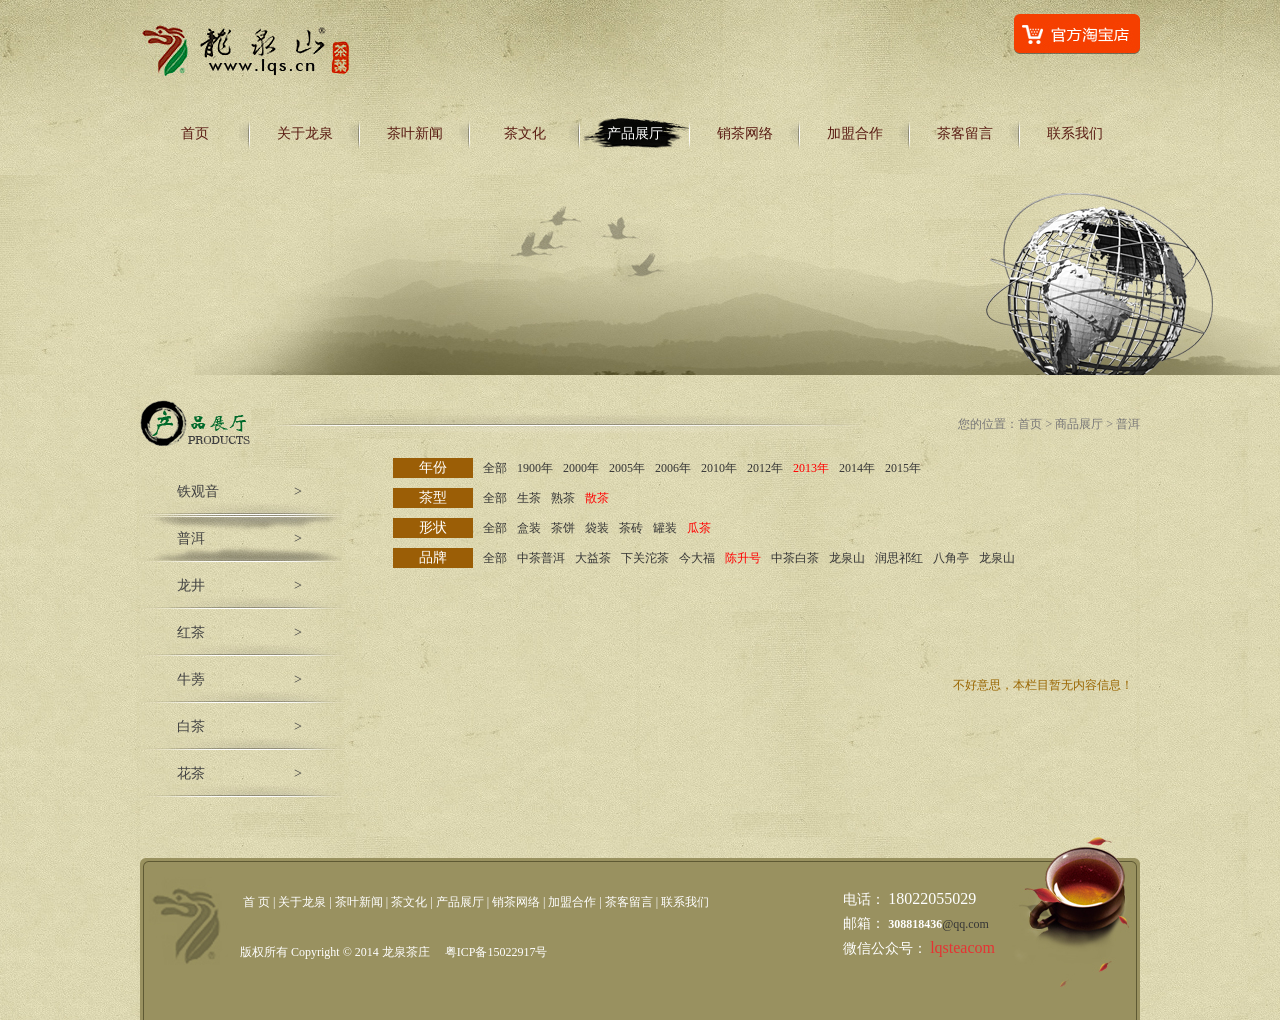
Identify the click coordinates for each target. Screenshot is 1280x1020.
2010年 (719, 468)
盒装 (529, 528)
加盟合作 (855, 133)
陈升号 (743, 558)
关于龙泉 (305, 133)
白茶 (191, 726)
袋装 (597, 528)
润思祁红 (899, 558)
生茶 (529, 498)
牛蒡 (191, 679)
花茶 (191, 773)
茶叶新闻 (415, 133)
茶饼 (563, 528)
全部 (495, 468)
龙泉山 (847, 558)
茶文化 (525, 133)
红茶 (191, 632)
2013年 (811, 468)
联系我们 (1075, 133)
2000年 (581, 468)
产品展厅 (635, 133)
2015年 (903, 468)
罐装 (665, 528)
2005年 (627, 468)
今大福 (697, 558)
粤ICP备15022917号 (496, 952)
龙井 (191, 585)
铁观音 (198, 491)
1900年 (535, 468)
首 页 (256, 902)
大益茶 (593, 558)
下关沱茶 (645, 558)
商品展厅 (1079, 424)
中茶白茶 (795, 558)
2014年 (857, 468)
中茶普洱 (541, 558)
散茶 (597, 498)
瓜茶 (699, 528)
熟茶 (563, 498)
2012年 (765, 468)
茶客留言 (965, 133)
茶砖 (631, 528)
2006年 (673, 468)
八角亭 (951, 558)
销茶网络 (745, 133)
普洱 (191, 538)
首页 (195, 133)
